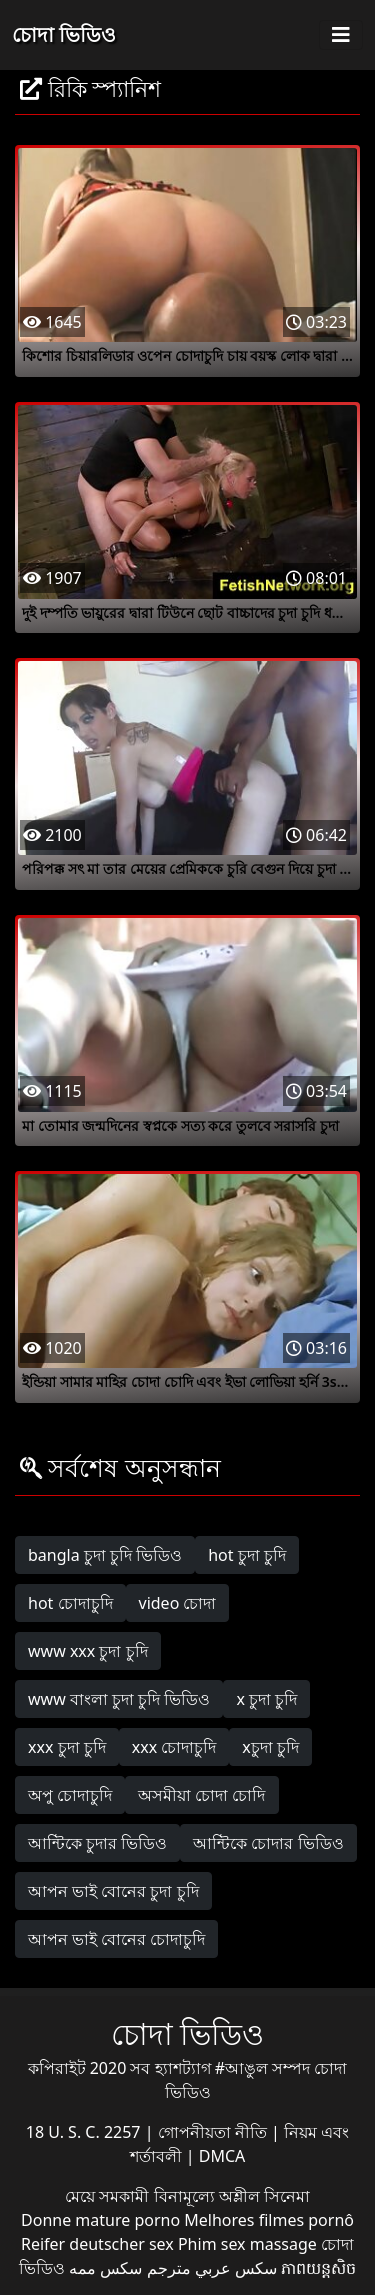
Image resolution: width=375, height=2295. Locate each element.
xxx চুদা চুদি (67, 1747)
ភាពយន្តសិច (318, 2268)
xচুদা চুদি (270, 1747)
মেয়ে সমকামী (109, 2196)
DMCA (222, 2156)
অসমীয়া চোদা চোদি (201, 1795)
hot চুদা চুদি (247, 1555)
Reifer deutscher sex (97, 2244)
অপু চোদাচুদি (70, 1795)
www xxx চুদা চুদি (88, 1651)
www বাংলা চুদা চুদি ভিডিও (119, 1699)
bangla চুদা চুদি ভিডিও (105, 1555)
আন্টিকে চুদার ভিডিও (97, 1843)
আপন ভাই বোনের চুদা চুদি (113, 1891)
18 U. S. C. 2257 (85, 2132)
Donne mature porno (100, 2220)
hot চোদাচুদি (70, 1603)
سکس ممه (105, 2268)
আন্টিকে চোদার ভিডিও (268, 1843)
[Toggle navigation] (341, 35)
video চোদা (178, 1603)
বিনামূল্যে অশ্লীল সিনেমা (232, 2196)
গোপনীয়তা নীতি (214, 2132)
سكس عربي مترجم (212, 2268)
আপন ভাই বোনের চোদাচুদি (116, 1939)
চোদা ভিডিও (64, 34)
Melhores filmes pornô (269, 2220)
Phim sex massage (247, 2244)
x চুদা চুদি (266, 1699)
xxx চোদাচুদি (174, 1747)
